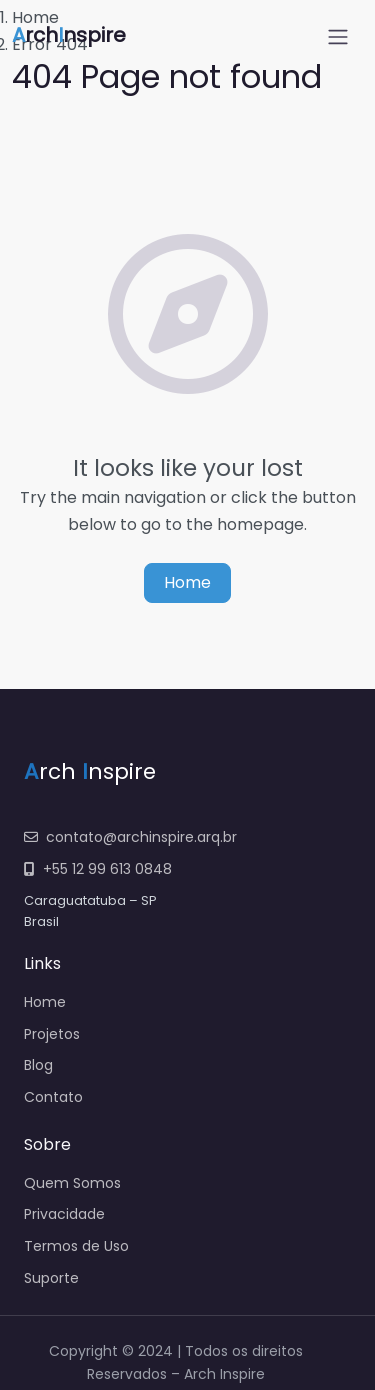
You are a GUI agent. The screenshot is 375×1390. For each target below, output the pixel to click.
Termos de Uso (76, 1246)
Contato (53, 1097)
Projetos (52, 1034)
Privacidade (64, 1214)
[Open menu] (338, 37)
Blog (38, 1065)
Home (187, 582)
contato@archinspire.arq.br (130, 837)
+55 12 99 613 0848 (98, 869)
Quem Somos (72, 1183)
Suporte (51, 1278)
